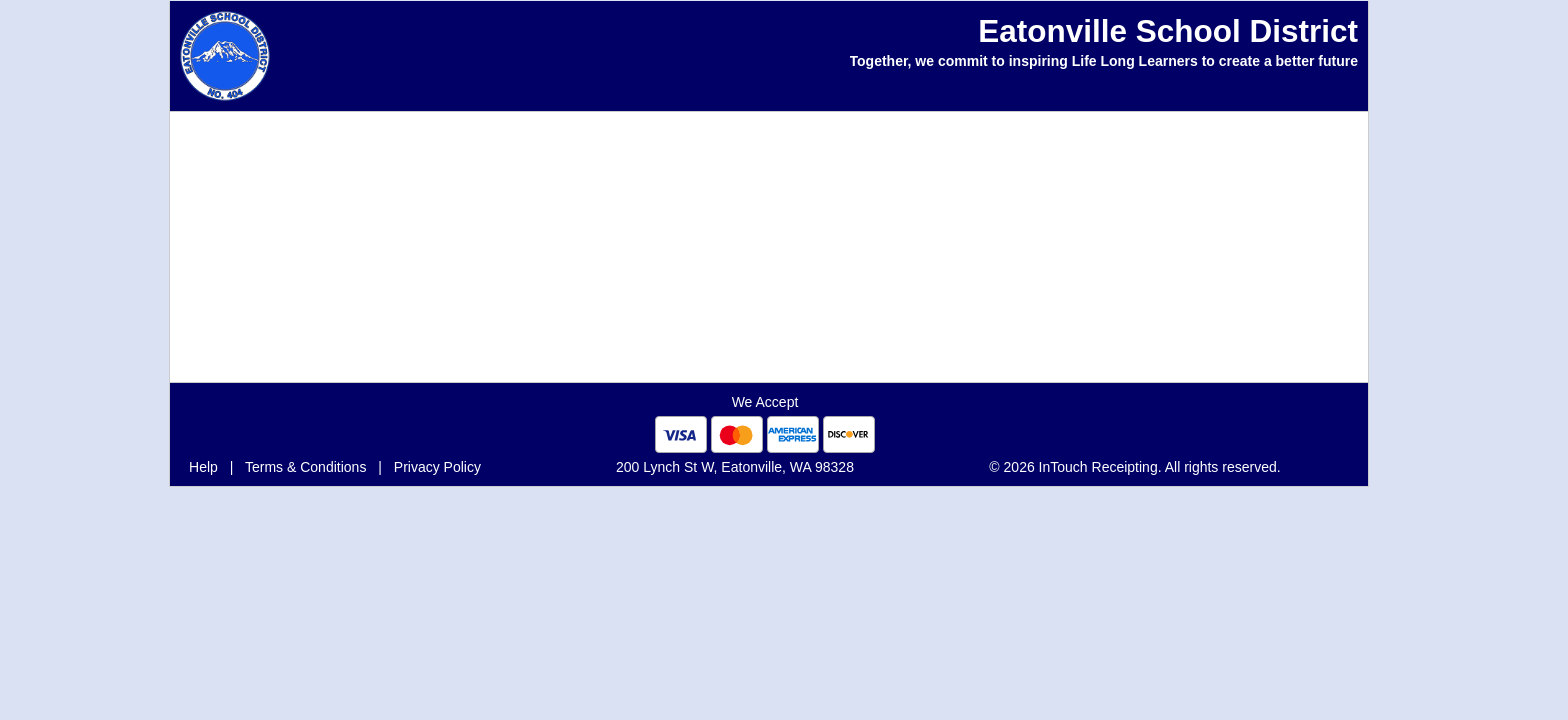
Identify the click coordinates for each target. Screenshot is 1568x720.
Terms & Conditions (305, 467)
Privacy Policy (437, 467)
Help (203, 467)
